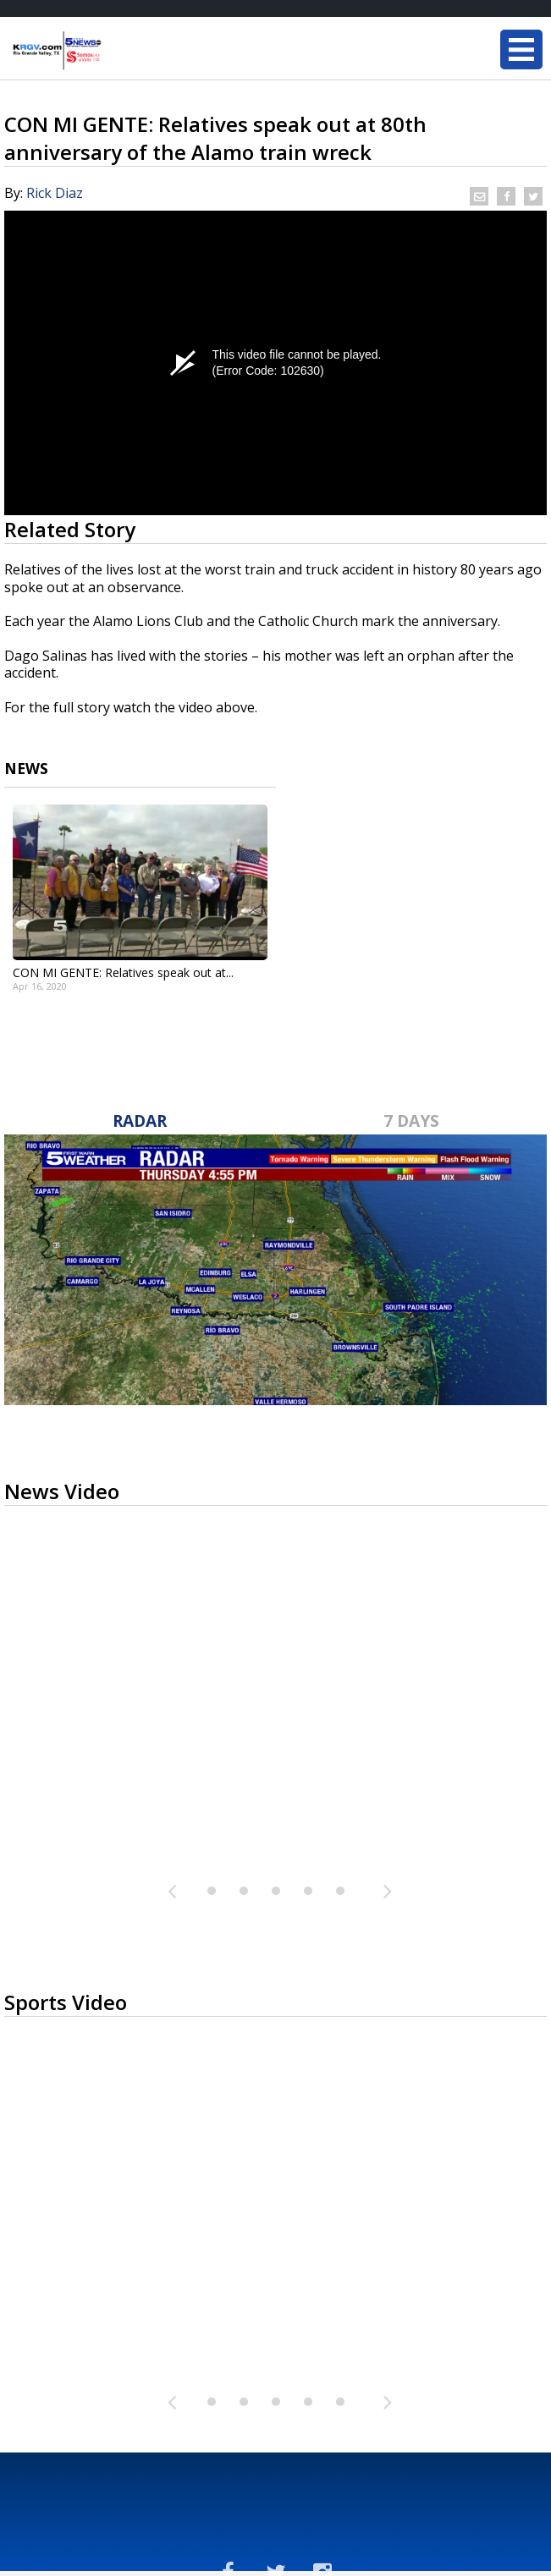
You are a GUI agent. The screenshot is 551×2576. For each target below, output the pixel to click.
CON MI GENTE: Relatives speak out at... (123, 972)
